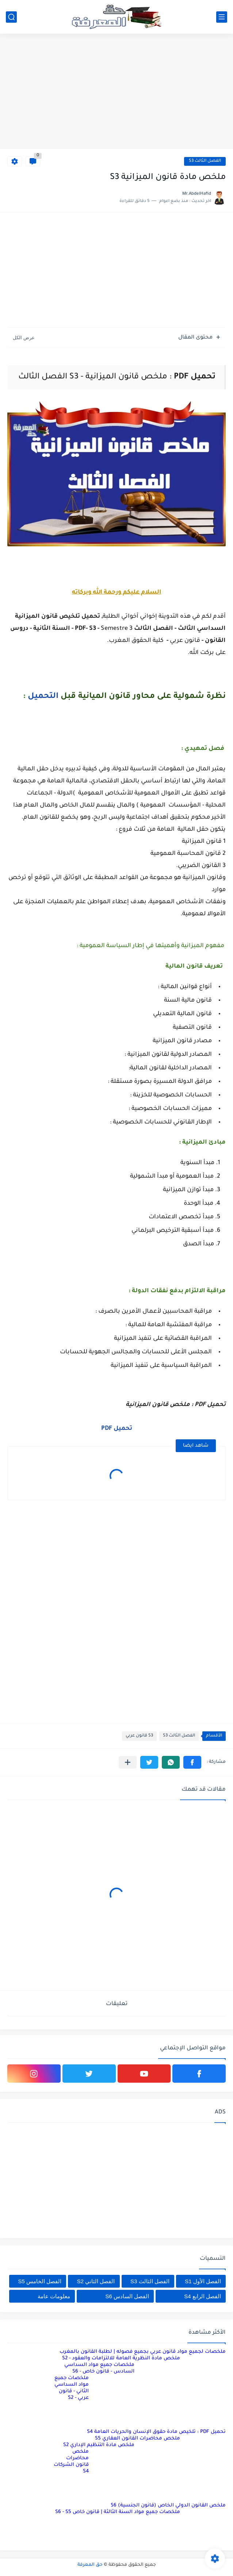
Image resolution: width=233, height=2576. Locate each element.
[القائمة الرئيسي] (221, 17)
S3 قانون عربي (139, 1736)
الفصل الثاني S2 (96, 2281)
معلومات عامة (54, 2296)
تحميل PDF (116, 1428)
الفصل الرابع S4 (202, 2296)
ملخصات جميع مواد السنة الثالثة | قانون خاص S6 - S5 (117, 2512)
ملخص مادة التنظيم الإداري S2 (98, 2445)
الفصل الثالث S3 (205, 161)
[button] (192, 1762)
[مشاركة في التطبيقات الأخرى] (128, 1762)
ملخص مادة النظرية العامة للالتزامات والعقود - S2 (121, 2358)
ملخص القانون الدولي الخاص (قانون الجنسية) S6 (168, 2505)
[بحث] (11, 17)
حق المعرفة (90, 2565)
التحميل (43, 696)
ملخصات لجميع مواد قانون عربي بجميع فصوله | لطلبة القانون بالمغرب (143, 2352)
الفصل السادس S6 (127, 2296)
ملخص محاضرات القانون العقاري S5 (137, 2438)
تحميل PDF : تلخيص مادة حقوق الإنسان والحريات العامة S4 (156, 2432)
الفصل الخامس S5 (40, 2281)
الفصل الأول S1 (203, 2281)
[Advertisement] (116, 92)
